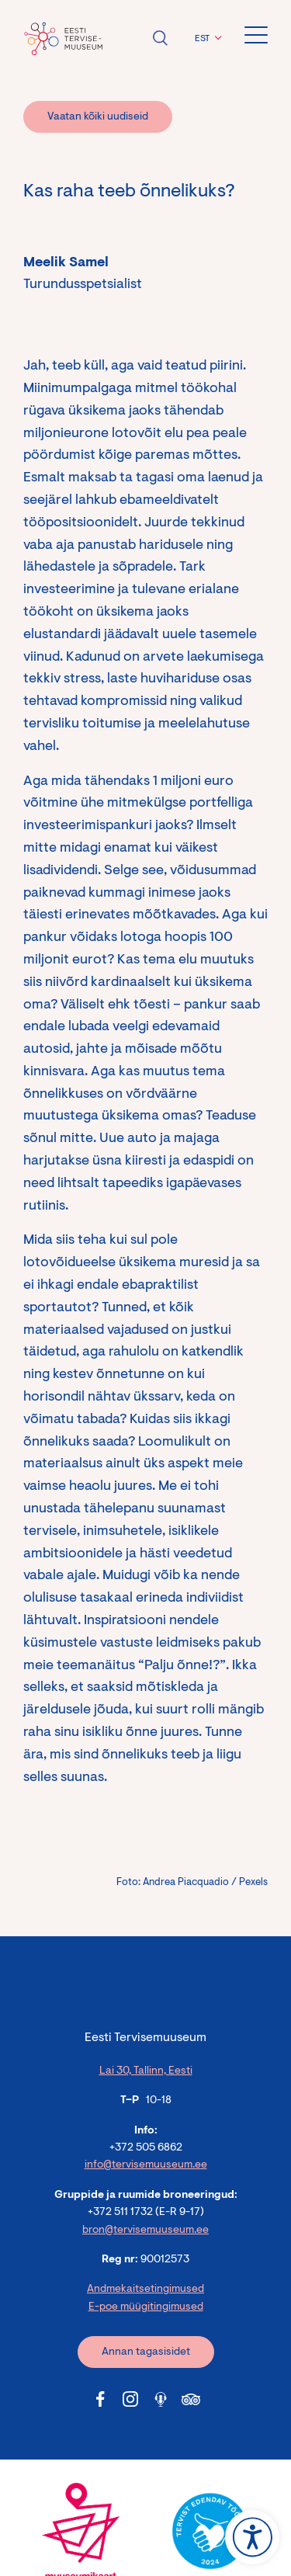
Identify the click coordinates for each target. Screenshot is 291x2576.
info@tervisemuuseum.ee (146, 2165)
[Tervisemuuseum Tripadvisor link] (191, 2399)
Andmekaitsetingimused (145, 2289)
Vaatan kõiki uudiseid (97, 117)
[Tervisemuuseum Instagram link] (130, 2399)
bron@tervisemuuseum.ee (145, 2230)
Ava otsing (160, 38)
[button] (206, 38)
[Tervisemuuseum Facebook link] (100, 2399)
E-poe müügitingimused (145, 2307)
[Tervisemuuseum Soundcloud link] (160, 2399)
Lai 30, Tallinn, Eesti (145, 2071)
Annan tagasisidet (146, 2352)
